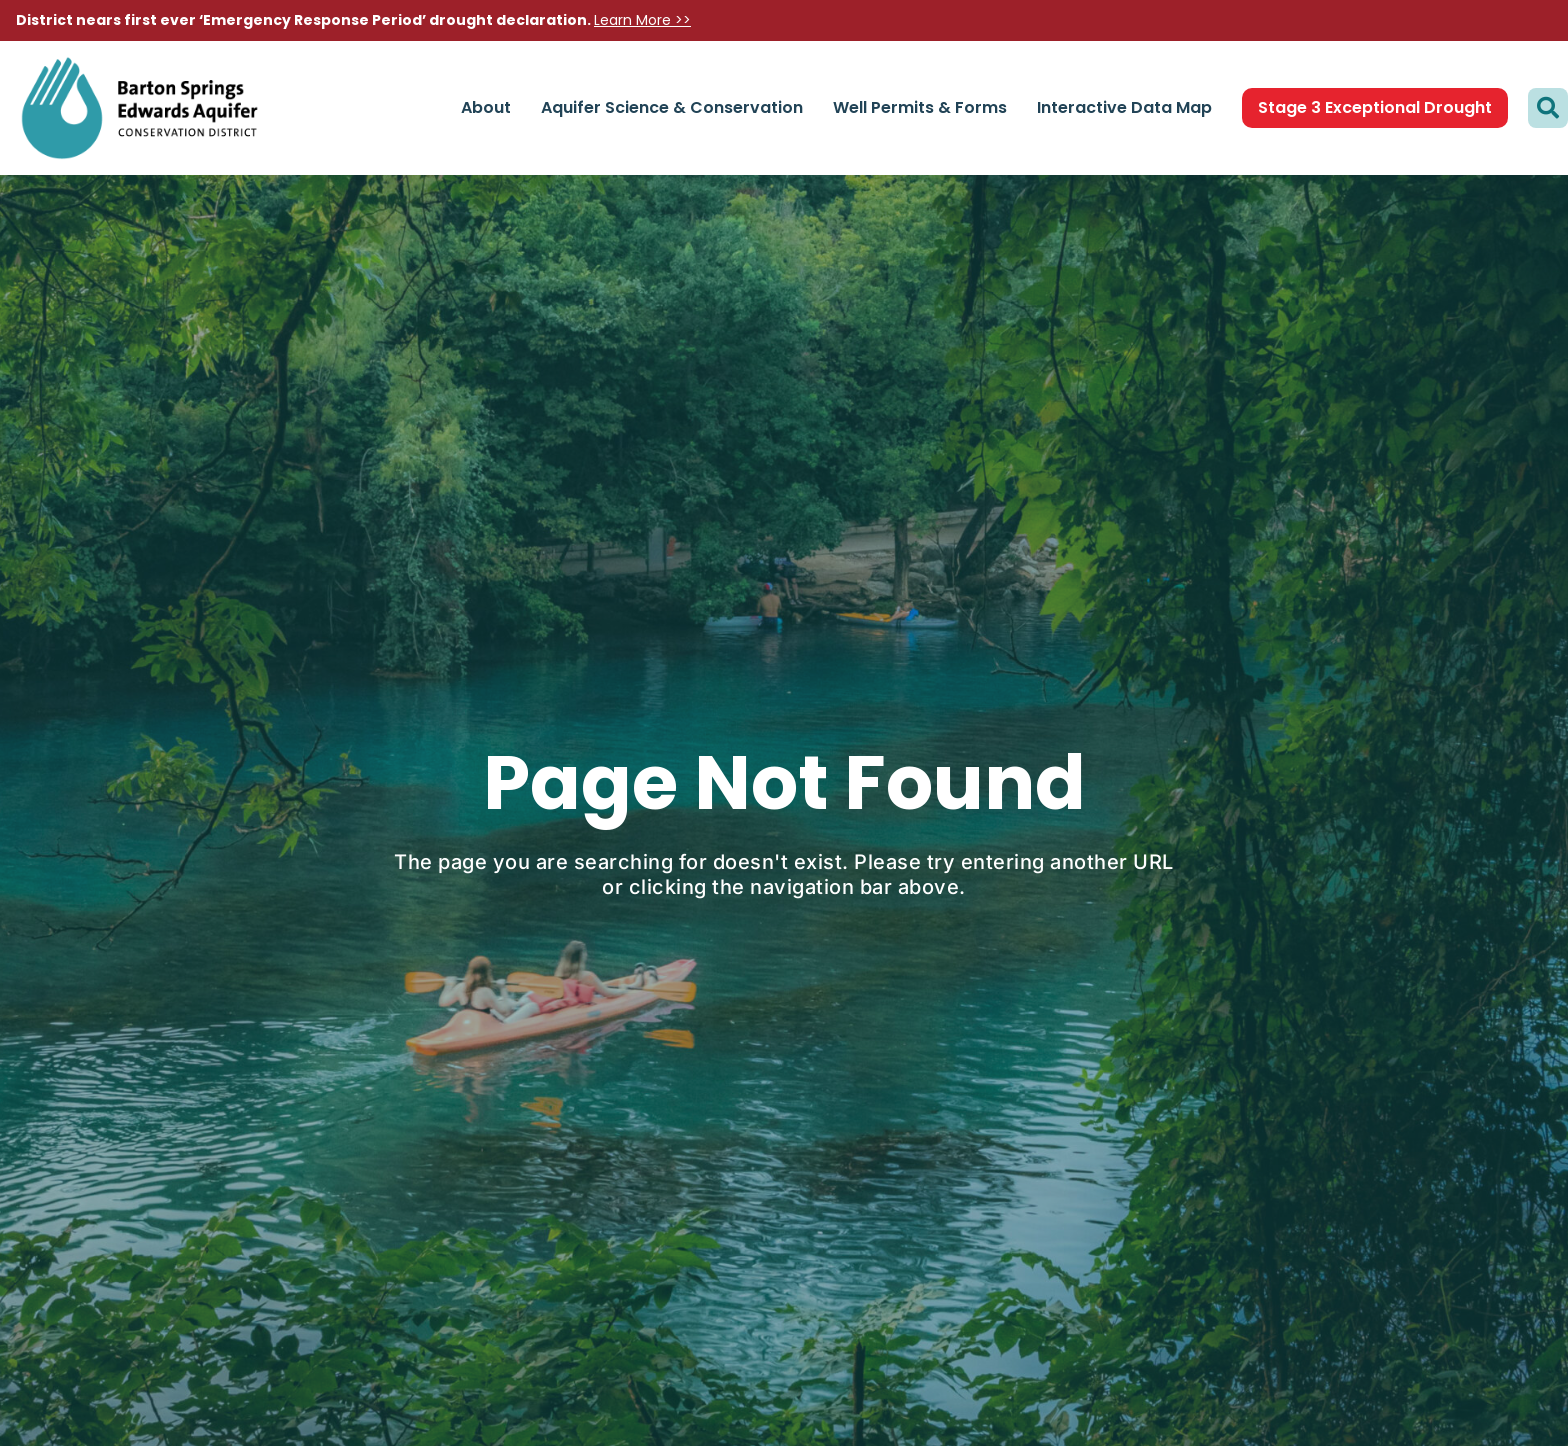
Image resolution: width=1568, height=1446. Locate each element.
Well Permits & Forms (920, 107)
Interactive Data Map (1124, 107)
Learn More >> (642, 20)
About (486, 107)
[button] (1548, 108)
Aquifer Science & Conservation (672, 107)
